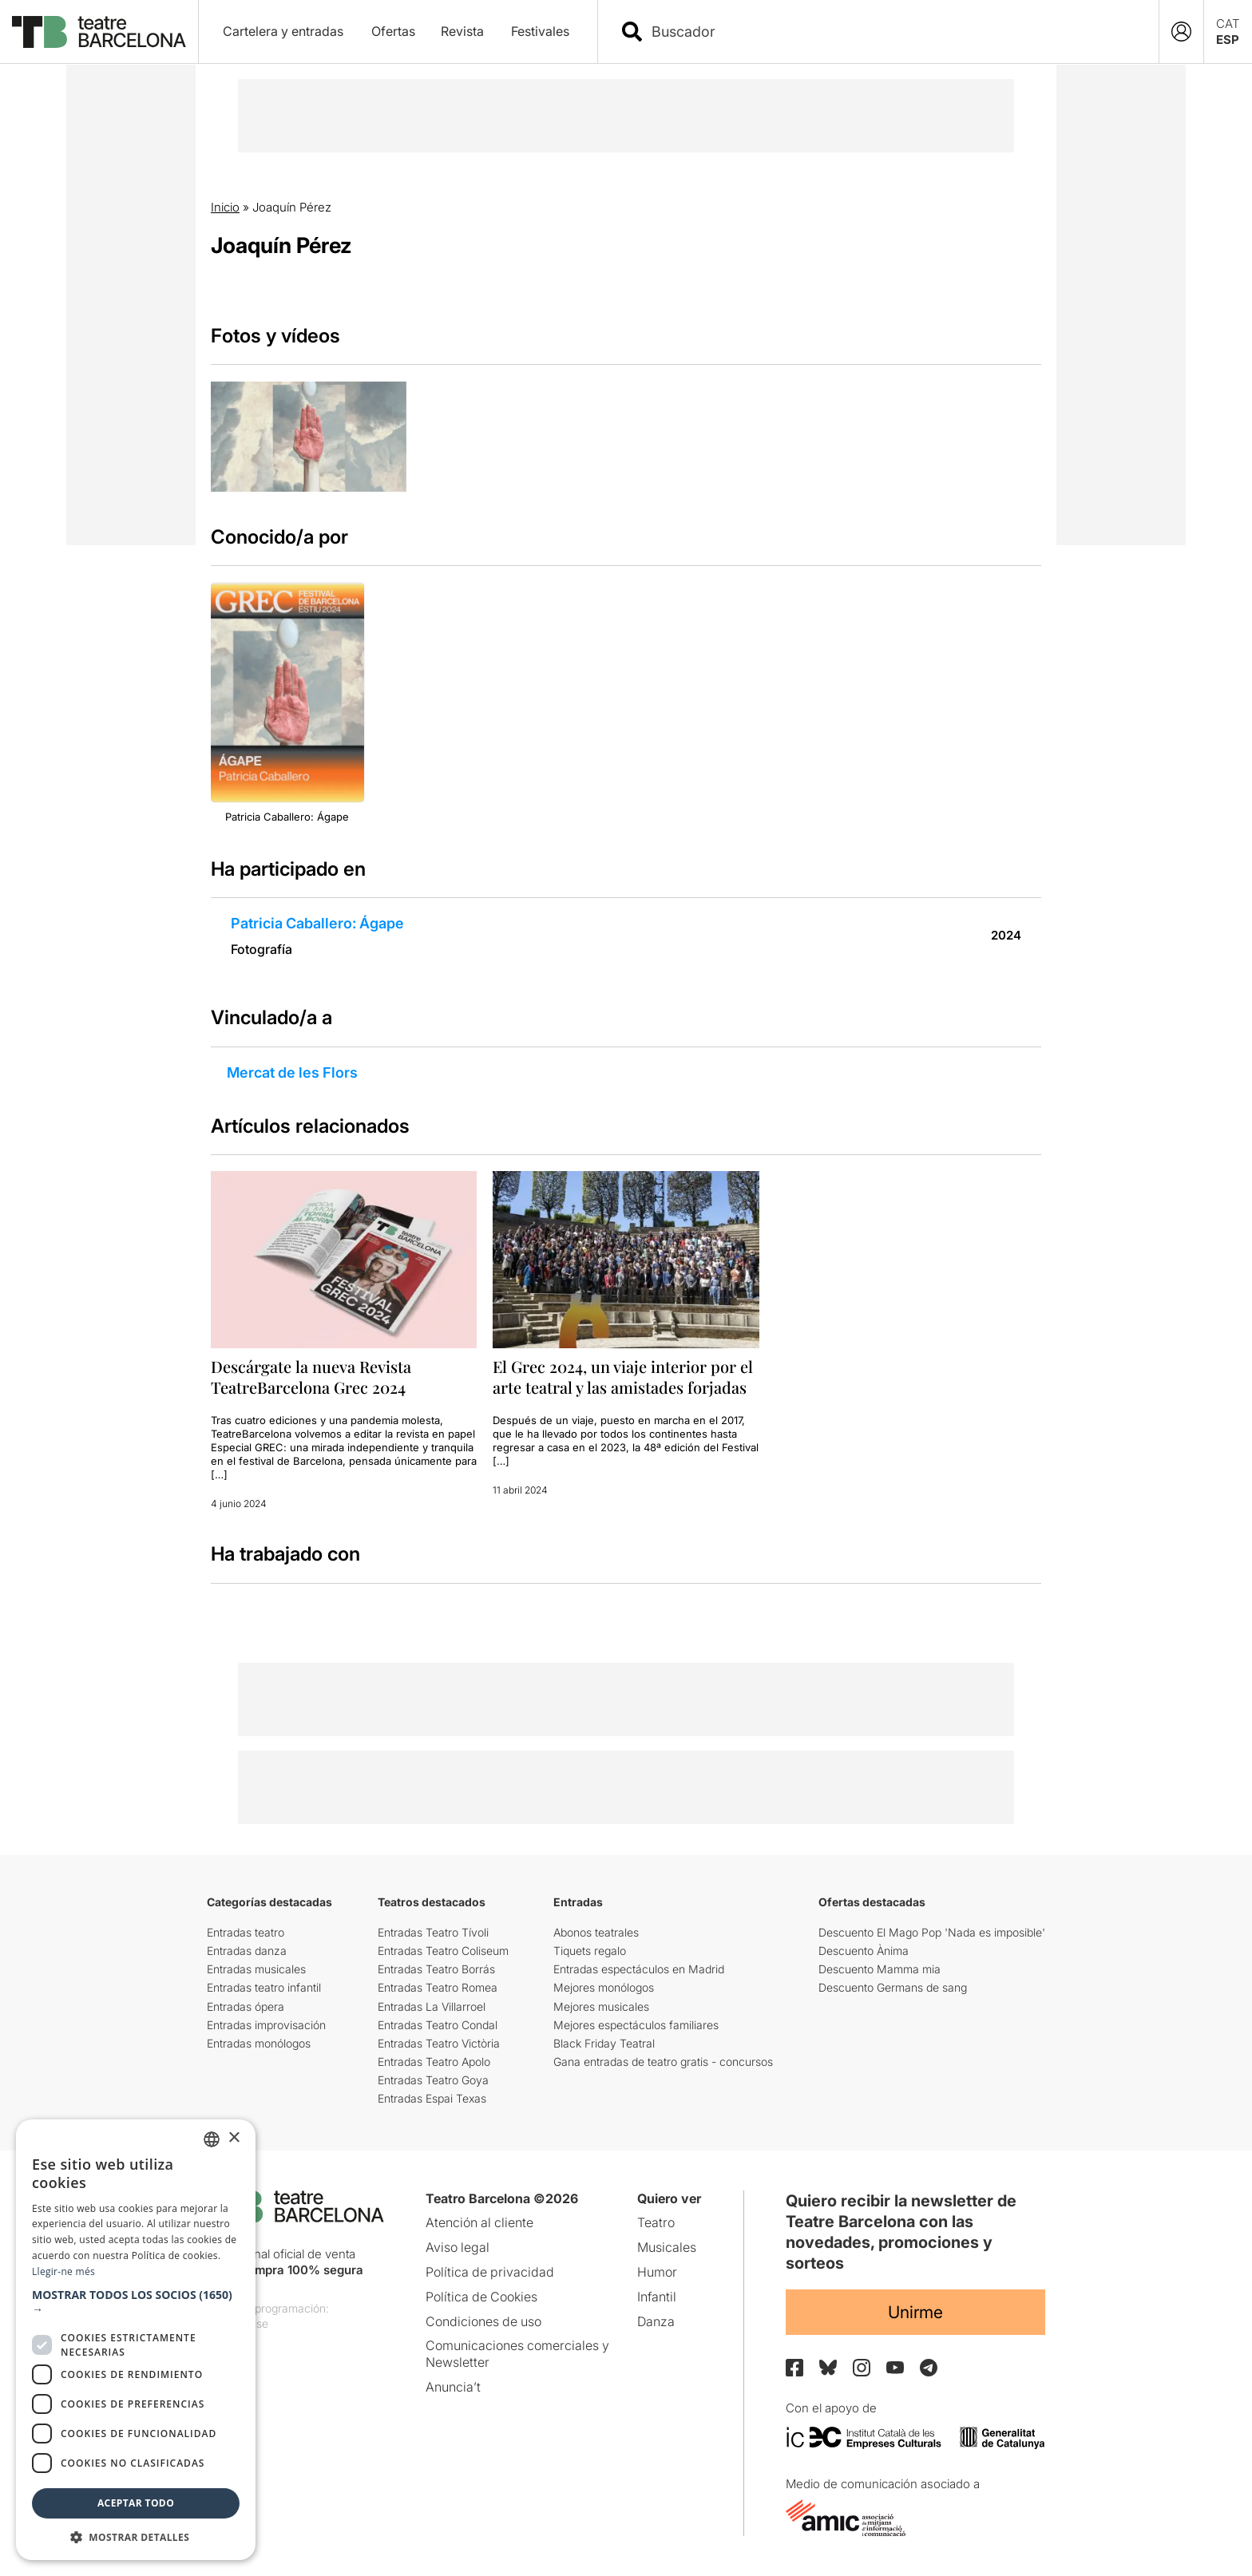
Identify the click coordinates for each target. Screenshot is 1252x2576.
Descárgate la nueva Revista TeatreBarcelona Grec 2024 (311, 1376)
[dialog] (136, 2339)
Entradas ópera (245, 2006)
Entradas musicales (256, 1969)
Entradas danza (247, 1950)
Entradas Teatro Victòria (439, 2043)
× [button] (234, 2138)
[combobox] (892, 32)
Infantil (656, 2297)
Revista (462, 31)
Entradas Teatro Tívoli (433, 1932)
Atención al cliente (479, 2222)
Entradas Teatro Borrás (436, 1969)
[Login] (1181, 32)
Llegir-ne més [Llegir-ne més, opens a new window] (63, 2271)
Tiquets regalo (589, 1950)
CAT (1228, 23)
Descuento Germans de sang (892, 1987)
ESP (1227, 39)
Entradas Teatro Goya (433, 2080)
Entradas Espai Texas (432, 2098)
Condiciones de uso (483, 2321)
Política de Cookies (481, 2297)
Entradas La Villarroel (431, 2006)
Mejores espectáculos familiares (636, 2025)
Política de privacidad (490, 2272)
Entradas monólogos (259, 2043)
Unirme (915, 2312)
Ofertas (393, 31)
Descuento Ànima (863, 1950)
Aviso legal (457, 2247)
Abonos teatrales (596, 1932)
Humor (657, 2272)
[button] (136, 2302)
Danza (656, 2321)
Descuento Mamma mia (879, 1969)
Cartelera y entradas (283, 31)
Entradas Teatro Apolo (434, 2061)
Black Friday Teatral (604, 2043)
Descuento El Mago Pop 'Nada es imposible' (931, 1932)
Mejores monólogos (603, 1987)
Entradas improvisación (266, 2025)
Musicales (666, 2247)
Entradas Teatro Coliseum (443, 1950)
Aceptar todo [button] (135, 2503)
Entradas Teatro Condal (437, 2025)
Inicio (225, 207)
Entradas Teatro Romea (437, 1987)
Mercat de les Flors (292, 1072)
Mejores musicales (601, 2006)
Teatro (656, 2222)
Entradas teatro (245, 1932)
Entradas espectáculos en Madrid (638, 1969)
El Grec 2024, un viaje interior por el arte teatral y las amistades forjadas (623, 1376)
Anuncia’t (453, 2387)
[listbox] (212, 2139)
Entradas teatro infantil (264, 1987)
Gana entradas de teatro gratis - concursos (663, 2061)
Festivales (540, 31)
